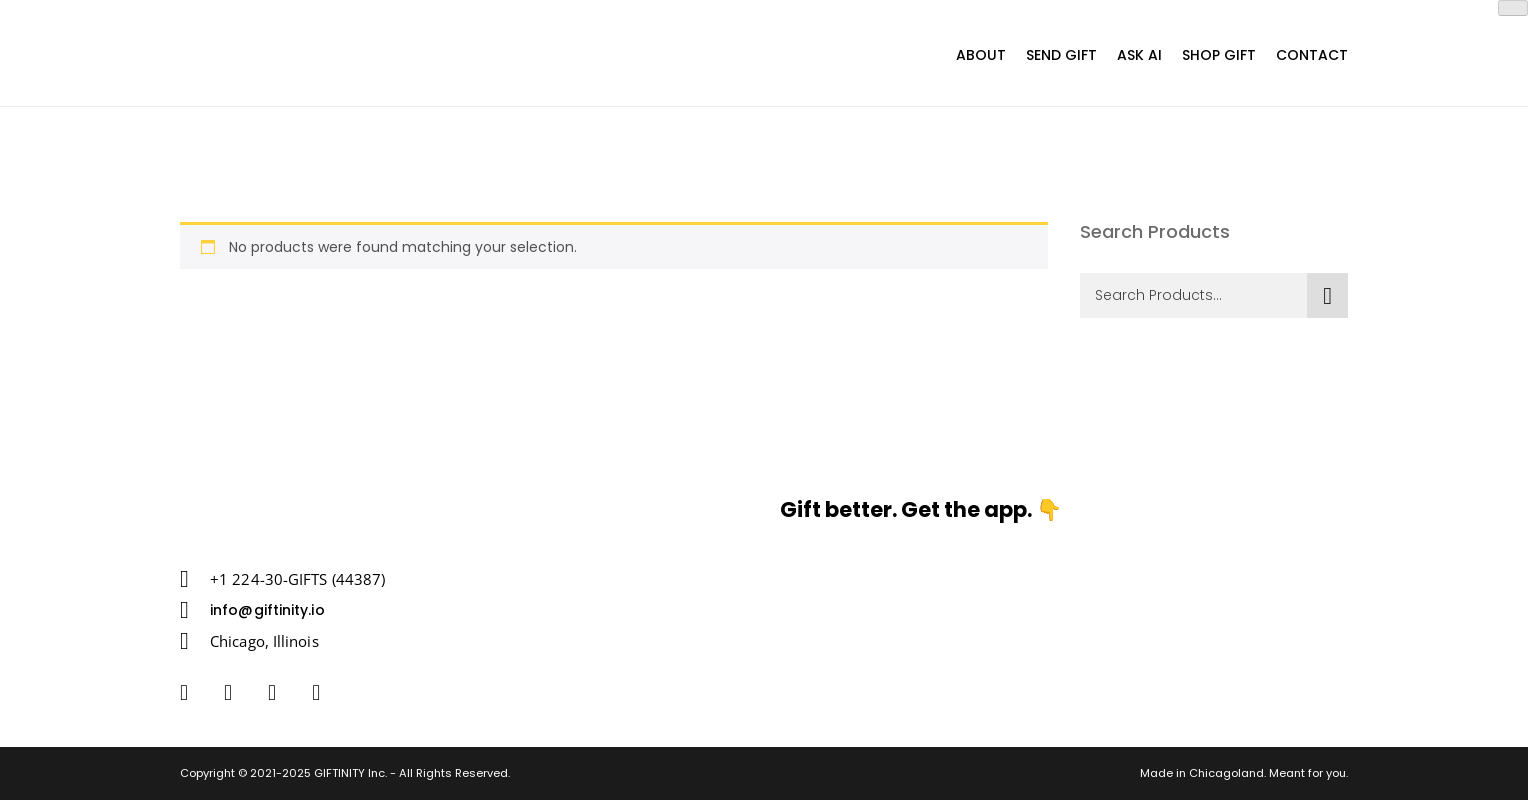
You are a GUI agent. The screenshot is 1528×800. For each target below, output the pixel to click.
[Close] (1513, 8)
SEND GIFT (1061, 55)
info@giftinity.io (267, 610)
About (981, 55)
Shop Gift (1219, 55)
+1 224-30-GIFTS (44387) (297, 579)
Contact (1312, 55)
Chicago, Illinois (264, 641)
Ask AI (1139, 55)
